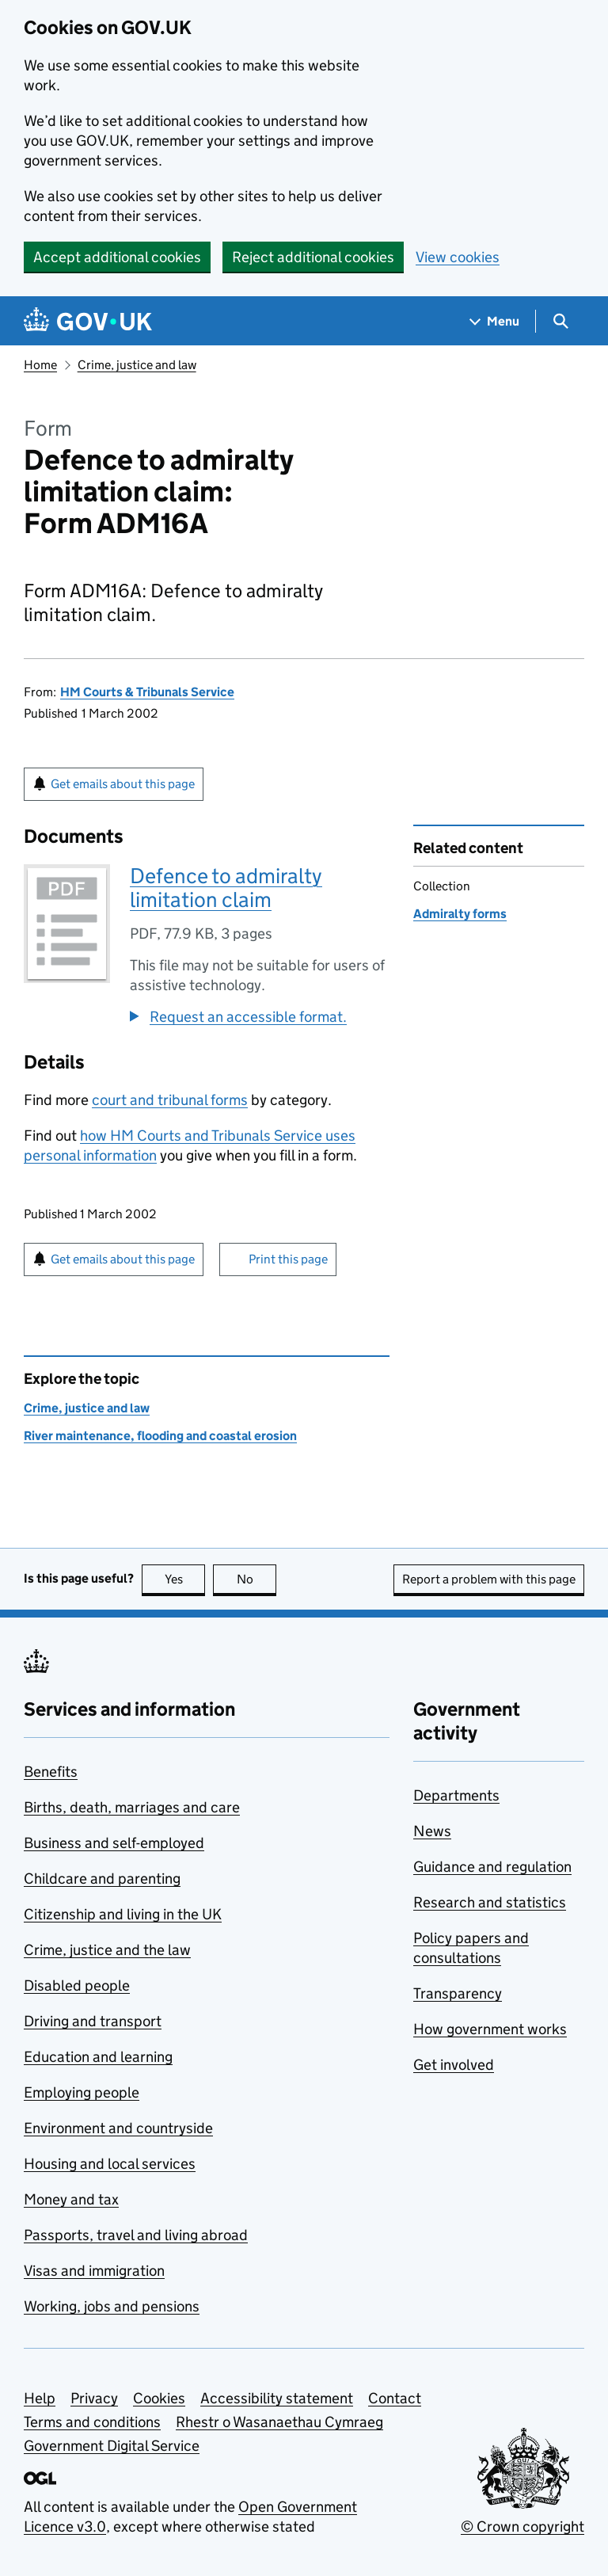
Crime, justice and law (137, 364)
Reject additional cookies (313, 257)
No (257, 1579)
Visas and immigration (94, 2271)
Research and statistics (489, 1902)
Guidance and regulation (492, 1867)
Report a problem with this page (489, 1579)
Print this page (288, 1259)
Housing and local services (110, 2164)
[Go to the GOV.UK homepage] (88, 321)
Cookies (159, 2398)
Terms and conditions (92, 2422)
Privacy (94, 2398)
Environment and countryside (118, 2128)
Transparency (457, 1993)
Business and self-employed (114, 1843)
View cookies (458, 257)
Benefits (51, 1771)
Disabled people (77, 1985)
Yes (185, 1579)
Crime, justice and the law (107, 1950)
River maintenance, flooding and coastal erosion (160, 1435)
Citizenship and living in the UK (123, 1914)
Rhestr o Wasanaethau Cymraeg (279, 2422)
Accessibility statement (276, 2398)
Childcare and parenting (102, 1878)
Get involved (453, 2065)
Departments (456, 1795)
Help (39, 2398)
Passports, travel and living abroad (136, 2235)
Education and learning (98, 2057)
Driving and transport (93, 2021)
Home (40, 364)
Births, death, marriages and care (132, 1807)
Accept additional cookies (117, 257)
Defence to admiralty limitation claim (226, 888)
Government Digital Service (112, 2446)
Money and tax (71, 2199)
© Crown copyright (522, 2526)
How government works (490, 2029)
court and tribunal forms (170, 1100)
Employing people (81, 2092)
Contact (394, 2398)
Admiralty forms (460, 913)
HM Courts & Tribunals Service (147, 691)
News (432, 1831)
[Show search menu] (560, 321)
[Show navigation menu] (495, 321)
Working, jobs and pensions (112, 2306)
